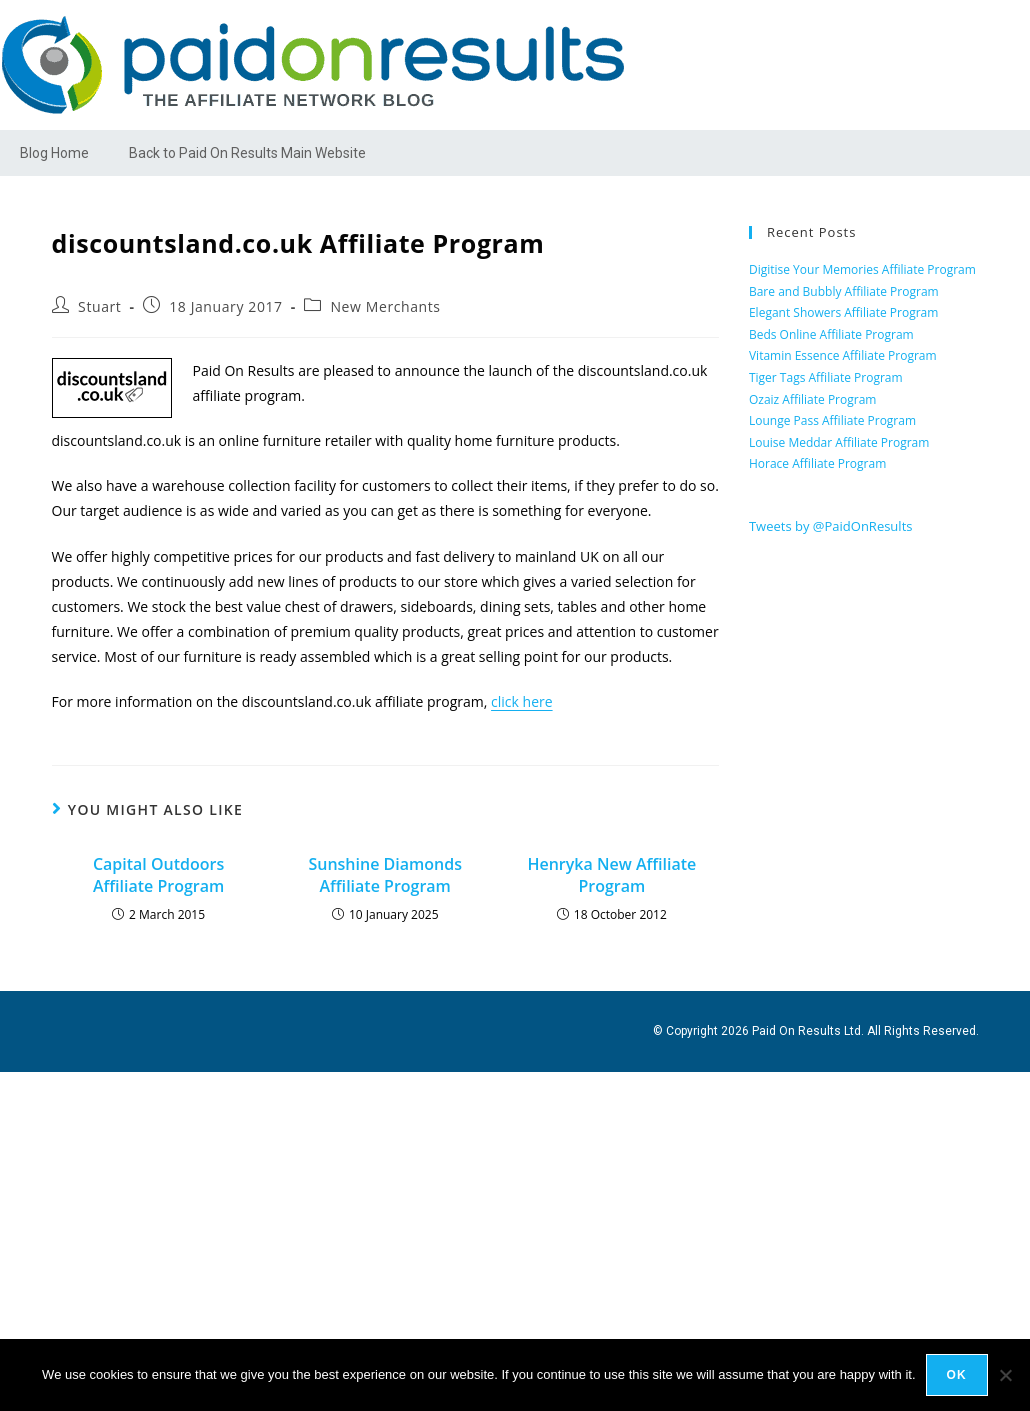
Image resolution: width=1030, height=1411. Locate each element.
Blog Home (54, 153)
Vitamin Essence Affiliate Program (843, 355)
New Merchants (385, 306)
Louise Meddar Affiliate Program (839, 442)
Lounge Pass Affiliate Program (832, 420)
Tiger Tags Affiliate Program (826, 377)
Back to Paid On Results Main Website (247, 153)
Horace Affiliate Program (817, 463)
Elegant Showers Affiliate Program (843, 312)
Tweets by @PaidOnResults (831, 526)
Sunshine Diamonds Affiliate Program (385, 875)
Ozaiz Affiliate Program (812, 399)
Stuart (99, 306)
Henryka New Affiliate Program (611, 875)
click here (522, 701)
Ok (957, 1375)
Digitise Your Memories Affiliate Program (862, 269)
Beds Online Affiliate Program (831, 334)
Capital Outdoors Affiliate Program (158, 875)
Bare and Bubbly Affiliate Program (844, 291)
